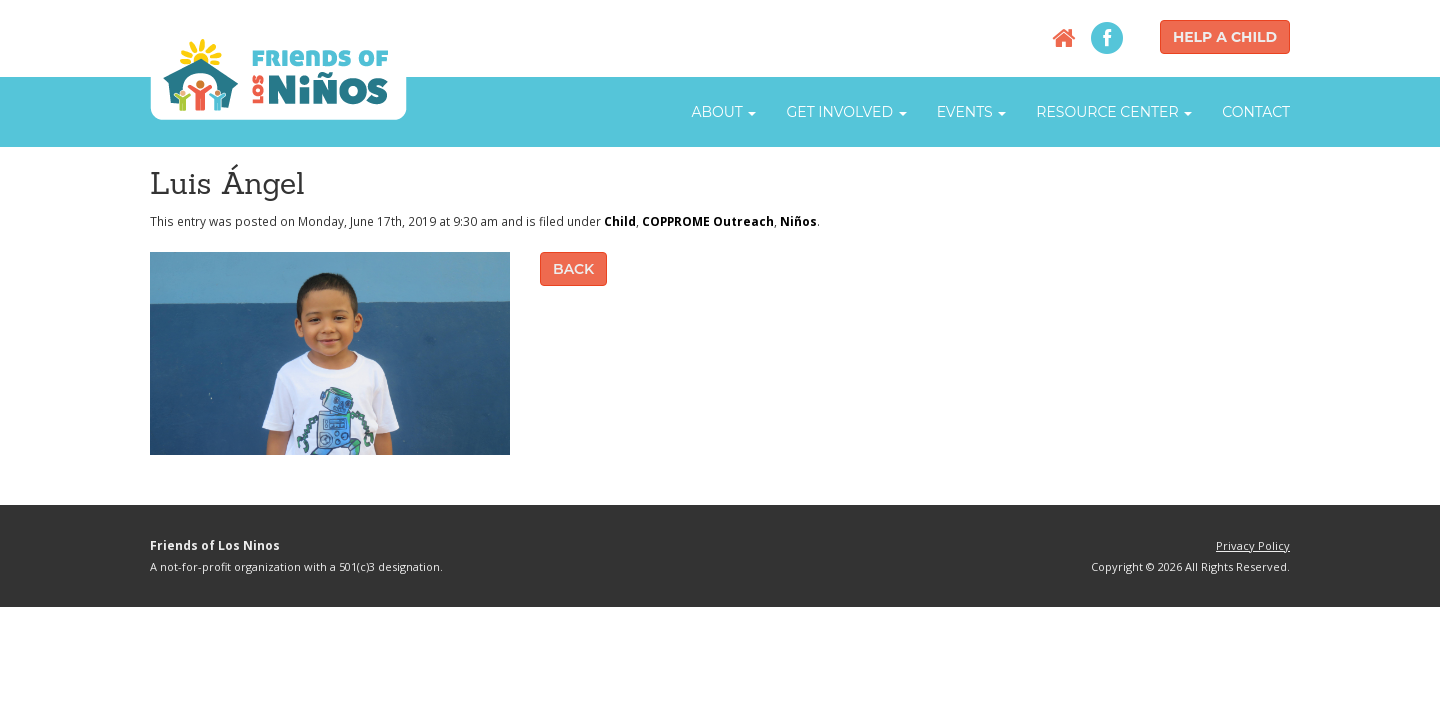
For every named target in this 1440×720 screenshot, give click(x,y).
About (723, 112)
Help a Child (1225, 37)
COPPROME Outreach (708, 221)
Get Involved (846, 112)
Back (573, 269)
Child (620, 221)
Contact (1256, 112)
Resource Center (1114, 112)
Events (972, 112)
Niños (798, 221)
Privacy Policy (1253, 545)
